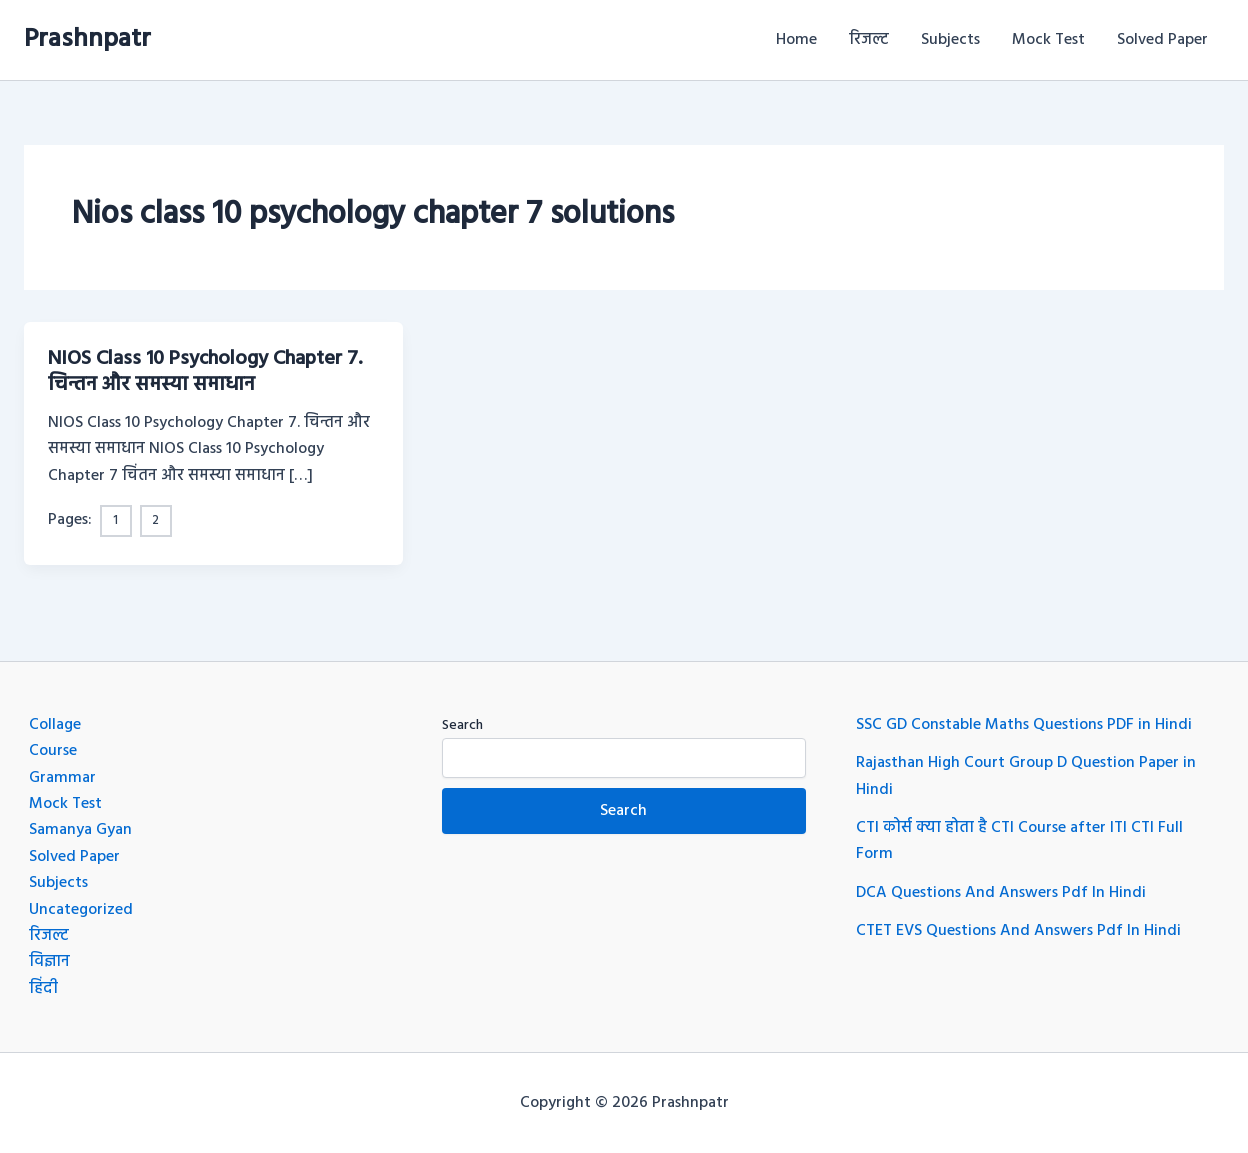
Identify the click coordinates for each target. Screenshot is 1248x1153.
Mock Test (1048, 40)
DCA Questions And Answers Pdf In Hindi (1001, 893)
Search (462, 725)
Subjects (950, 40)
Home (796, 40)
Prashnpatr (87, 39)
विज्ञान (49, 962)
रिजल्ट (869, 40)
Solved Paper (1162, 40)
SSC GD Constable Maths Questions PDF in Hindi (1024, 725)
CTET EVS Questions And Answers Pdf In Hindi (1018, 931)
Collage (55, 725)
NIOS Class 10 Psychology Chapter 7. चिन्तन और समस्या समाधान (205, 372)
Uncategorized (81, 910)
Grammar (62, 778)
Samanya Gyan (80, 830)
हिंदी (43, 989)
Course (53, 751)
